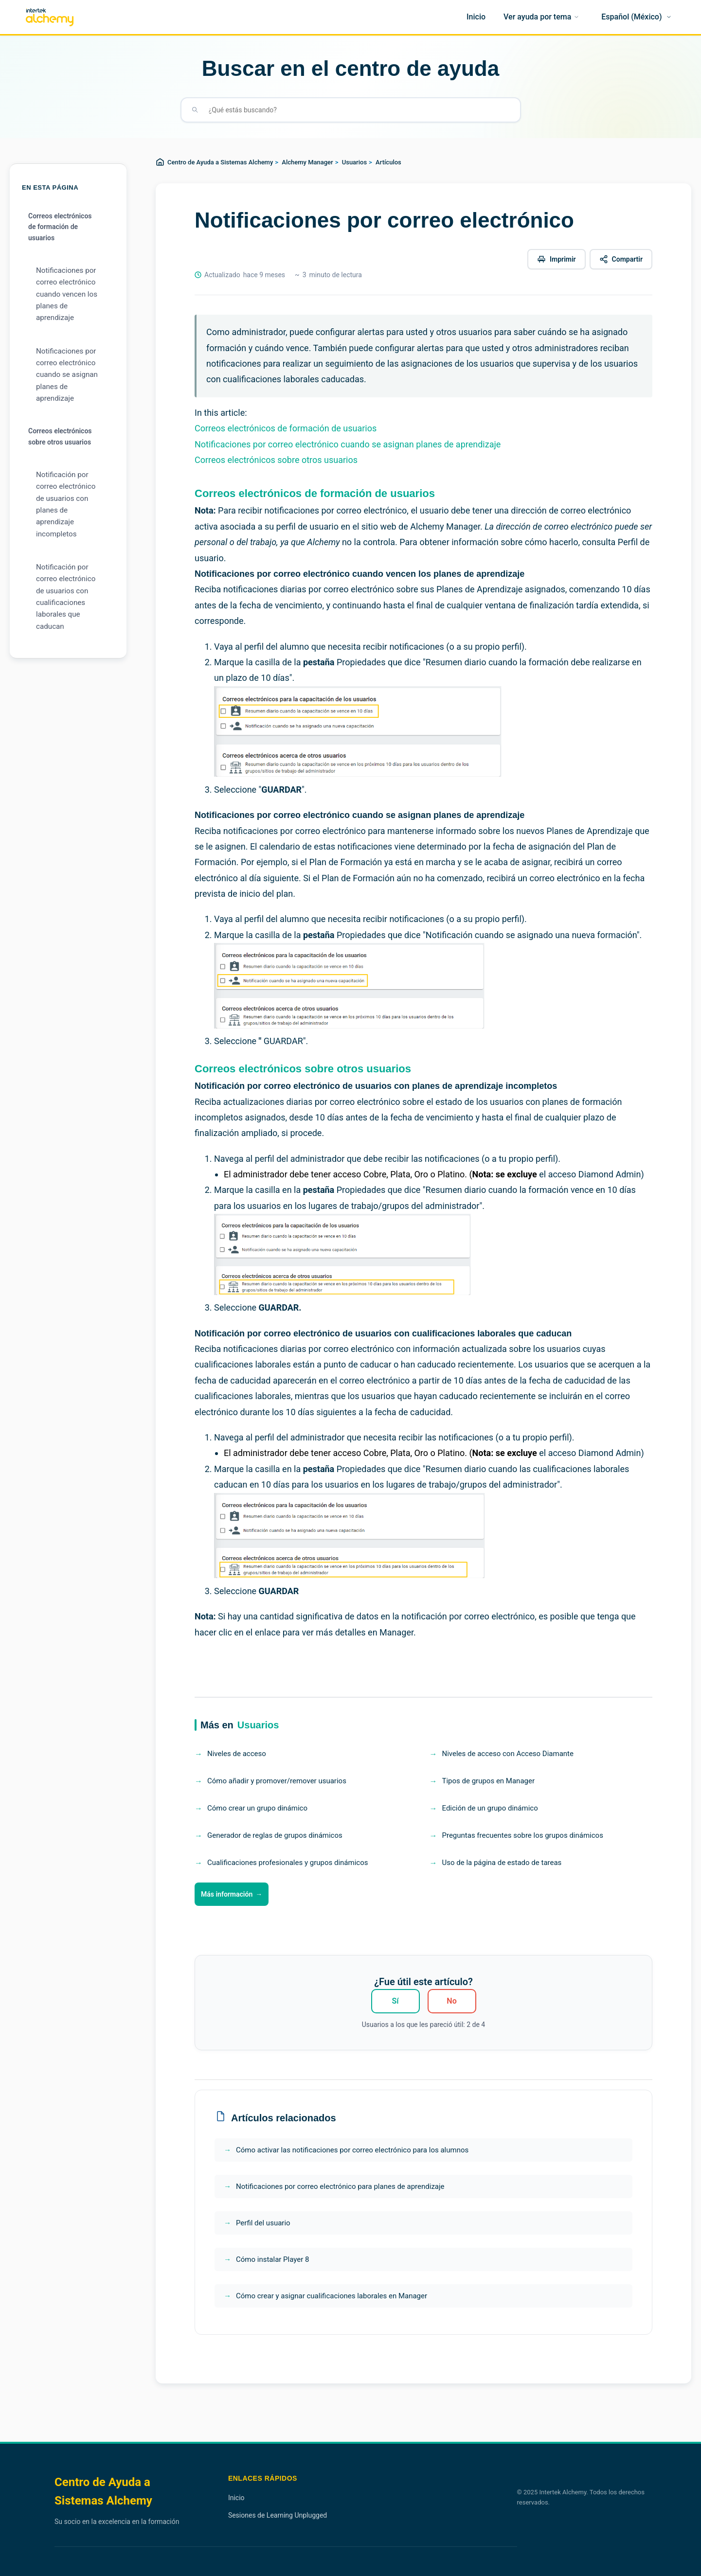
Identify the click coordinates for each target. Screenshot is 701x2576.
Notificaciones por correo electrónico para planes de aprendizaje (340, 2186)
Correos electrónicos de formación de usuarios (60, 227)
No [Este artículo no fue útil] (451, 2001)
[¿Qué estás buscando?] (358, 110)
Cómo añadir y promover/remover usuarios (276, 1781)
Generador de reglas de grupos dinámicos (274, 1835)
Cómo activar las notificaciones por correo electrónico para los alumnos (352, 2150)
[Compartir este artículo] (621, 259)
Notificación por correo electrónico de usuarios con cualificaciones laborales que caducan (65, 597)
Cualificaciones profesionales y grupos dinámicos (287, 1862)
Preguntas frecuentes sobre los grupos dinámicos (522, 1835)
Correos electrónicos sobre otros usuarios (60, 436)
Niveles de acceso (236, 1753)
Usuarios (354, 162)
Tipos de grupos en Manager (488, 1781)
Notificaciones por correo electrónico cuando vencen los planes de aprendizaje (66, 294)
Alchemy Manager (307, 162)
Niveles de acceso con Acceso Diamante (508, 1753)
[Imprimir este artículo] (556, 259)
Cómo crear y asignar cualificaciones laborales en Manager (331, 2296)
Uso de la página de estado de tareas (502, 1862)
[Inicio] (476, 17)
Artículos (388, 162)
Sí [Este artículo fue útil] (395, 2001)
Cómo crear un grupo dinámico (257, 1808)
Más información (226, 1894)
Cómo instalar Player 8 (272, 2259)
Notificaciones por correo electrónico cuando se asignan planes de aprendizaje (67, 375)
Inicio (236, 2498)
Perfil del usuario (263, 2223)
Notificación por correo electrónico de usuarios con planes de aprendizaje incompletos (65, 504)
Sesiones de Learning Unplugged (277, 2515)
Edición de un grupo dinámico (490, 1808)
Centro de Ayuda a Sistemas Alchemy (220, 162)
